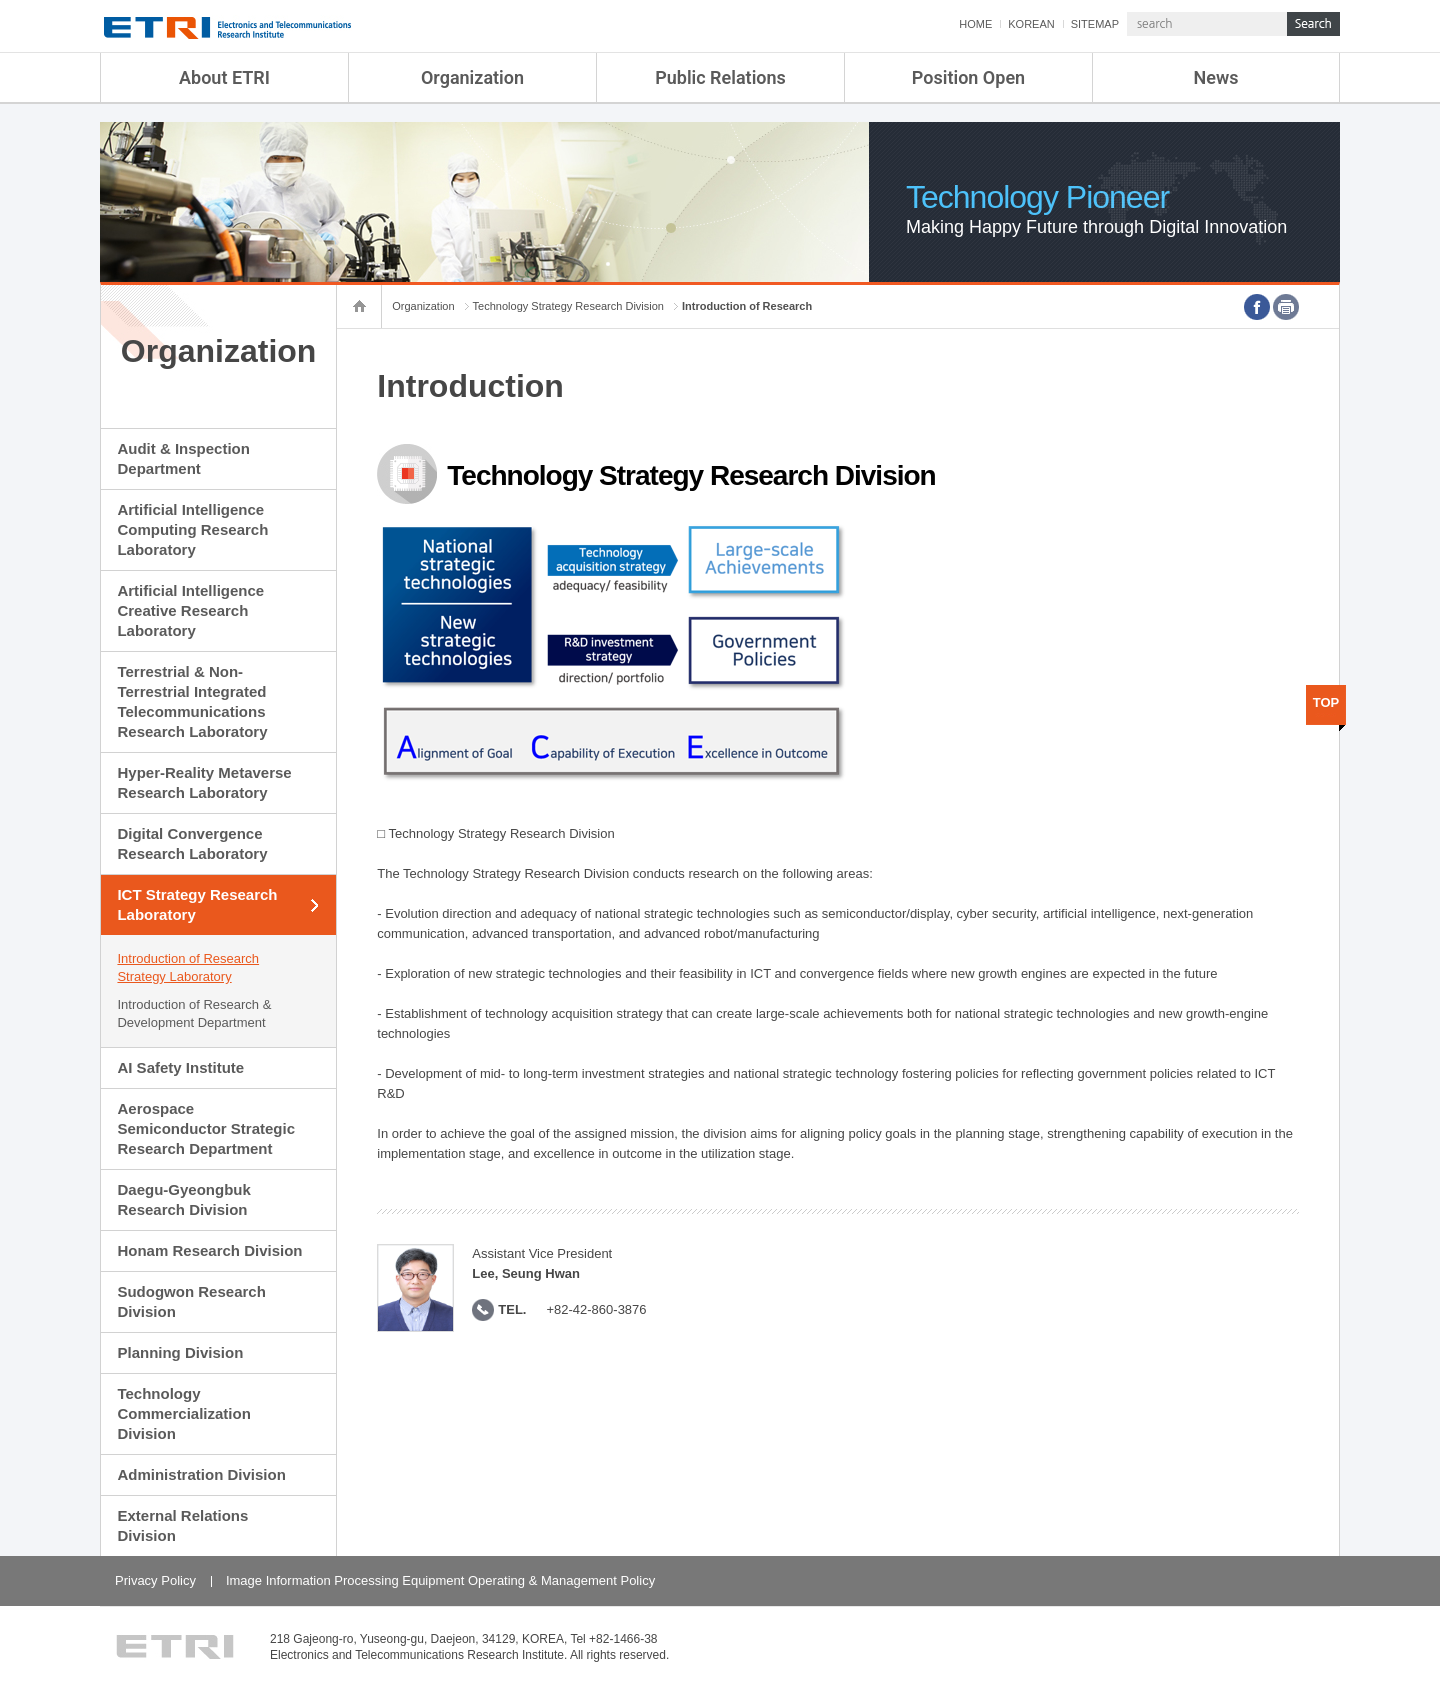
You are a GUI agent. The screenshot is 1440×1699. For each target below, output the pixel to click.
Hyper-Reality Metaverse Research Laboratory (204, 782)
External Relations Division (182, 1525)
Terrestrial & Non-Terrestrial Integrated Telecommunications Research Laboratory (192, 701)
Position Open (968, 77)
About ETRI (224, 77)
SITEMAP (1095, 24)
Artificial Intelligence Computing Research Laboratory (192, 529)
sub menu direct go (0, 0)
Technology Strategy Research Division (568, 306)
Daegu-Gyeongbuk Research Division (183, 1199)
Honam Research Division (209, 1250)
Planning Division (180, 1352)
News (1216, 77)
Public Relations (720, 77)
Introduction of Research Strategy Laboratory (188, 967)
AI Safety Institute (180, 1067)
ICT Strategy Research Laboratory (197, 904)
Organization (472, 77)
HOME (975, 24)
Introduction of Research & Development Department (194, 1013)
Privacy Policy (155, 1580)
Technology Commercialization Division (183, 1413)
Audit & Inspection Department (183, 458)
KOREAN (1031, 24)
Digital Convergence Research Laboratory (192, 843)
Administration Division (201, 1474)
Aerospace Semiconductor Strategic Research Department (206, 1128)
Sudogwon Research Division (191, 1301)
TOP (1326, 702)
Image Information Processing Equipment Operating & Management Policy (440, 1580)
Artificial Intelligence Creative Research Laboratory (190, 610)
